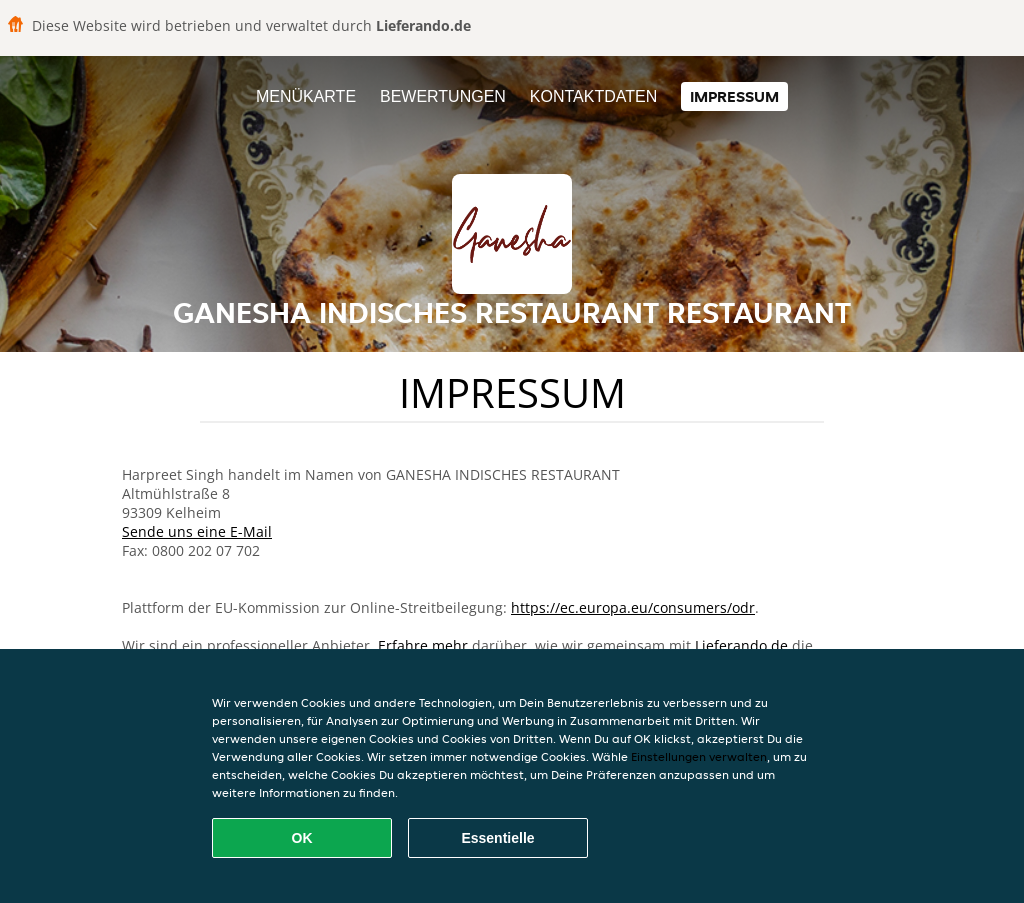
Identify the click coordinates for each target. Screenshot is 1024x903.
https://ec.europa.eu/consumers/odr (633, 607)
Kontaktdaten (593, 96)
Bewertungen (443, 96)
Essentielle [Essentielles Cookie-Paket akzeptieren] (497, 838)
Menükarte (306, 96)
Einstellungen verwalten (699, 756)
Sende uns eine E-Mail (197, 531)
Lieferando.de (741, 645)
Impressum (734, 96)
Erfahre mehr (423, 645)
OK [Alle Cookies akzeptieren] (302, 838)
